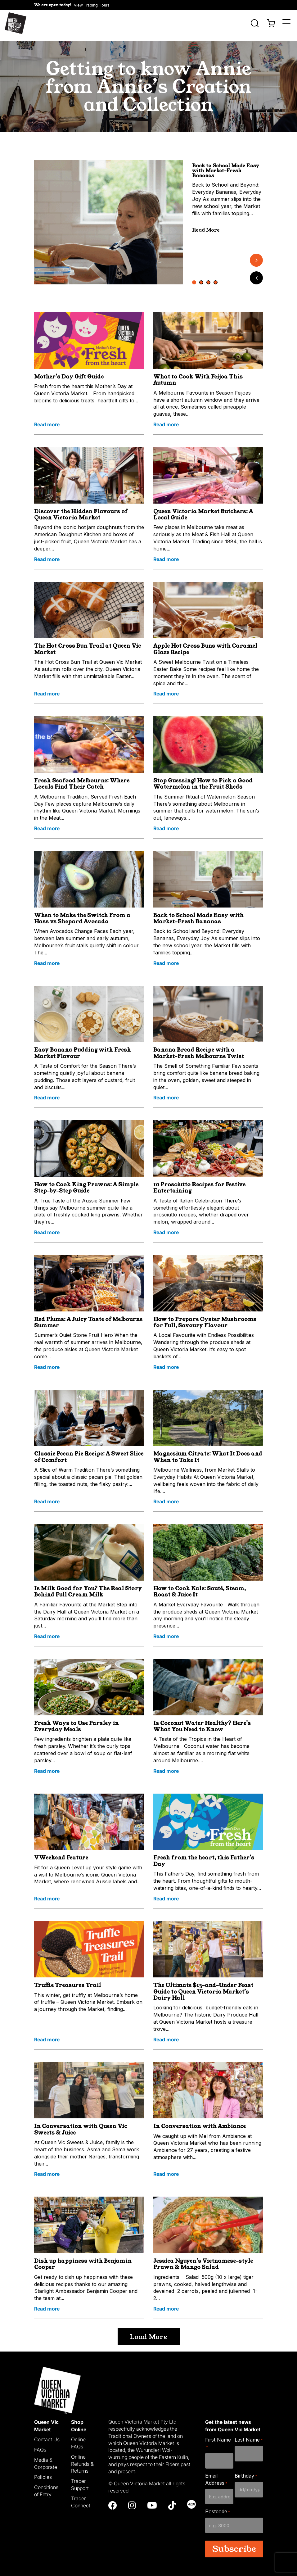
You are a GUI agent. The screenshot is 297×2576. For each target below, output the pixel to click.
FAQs (40, 2445)
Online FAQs (78, 2438)
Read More (206, 225)
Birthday (246, 2471)
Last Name (249, 2435)
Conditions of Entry (46, 2486)
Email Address (216, 2474)
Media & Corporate (45, 2458)
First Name (218, 2439)
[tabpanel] (108, 218)
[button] (72, 5)
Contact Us (47, 2435)
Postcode (217, 2507)
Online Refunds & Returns (82, 2459)
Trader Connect (80, 2497)
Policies (43, 2473)
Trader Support (80, 2480)
